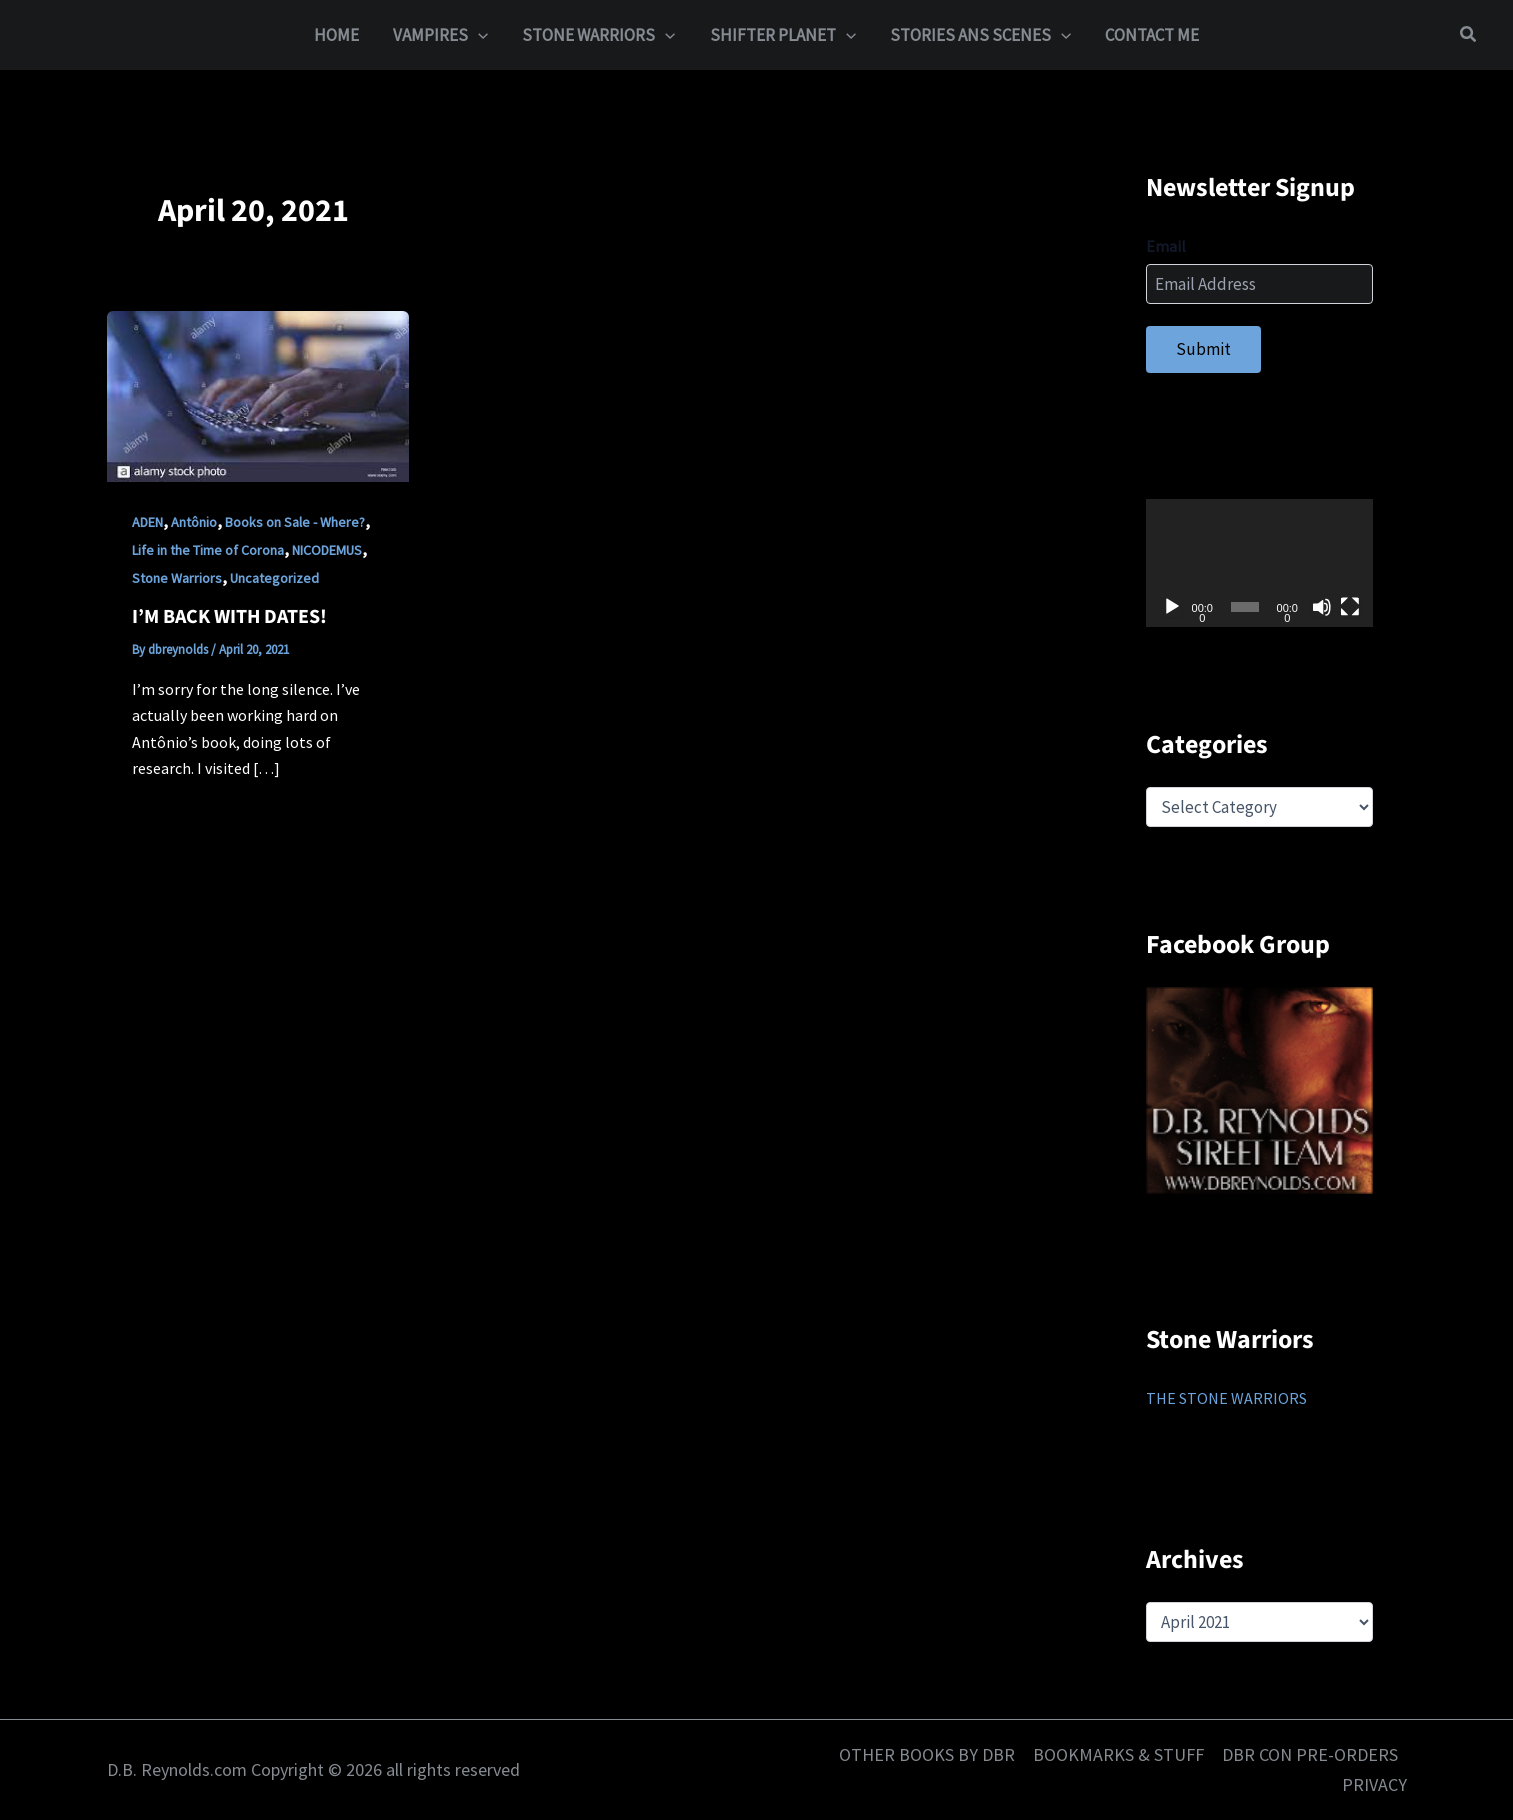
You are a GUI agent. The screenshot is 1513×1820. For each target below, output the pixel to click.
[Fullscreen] (1350, 607)
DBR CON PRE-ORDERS (1310, 1754)
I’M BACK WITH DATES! (229, 617)
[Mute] (1322, 607)
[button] (1469, 35)
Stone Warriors (177, 578)
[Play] (1172, 607)
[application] (478, 35)
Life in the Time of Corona (208, 550)
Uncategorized (274, 578)
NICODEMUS (327, 550)
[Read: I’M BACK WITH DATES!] (258, 395)
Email (1166, 246)
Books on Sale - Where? (295, 522)
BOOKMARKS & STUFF (1118, 1754)
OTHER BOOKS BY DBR (927, 1754)
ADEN (147, 522)
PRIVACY (1374, 1784)
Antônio (194, 522)
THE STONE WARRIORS (1226, 1398)
